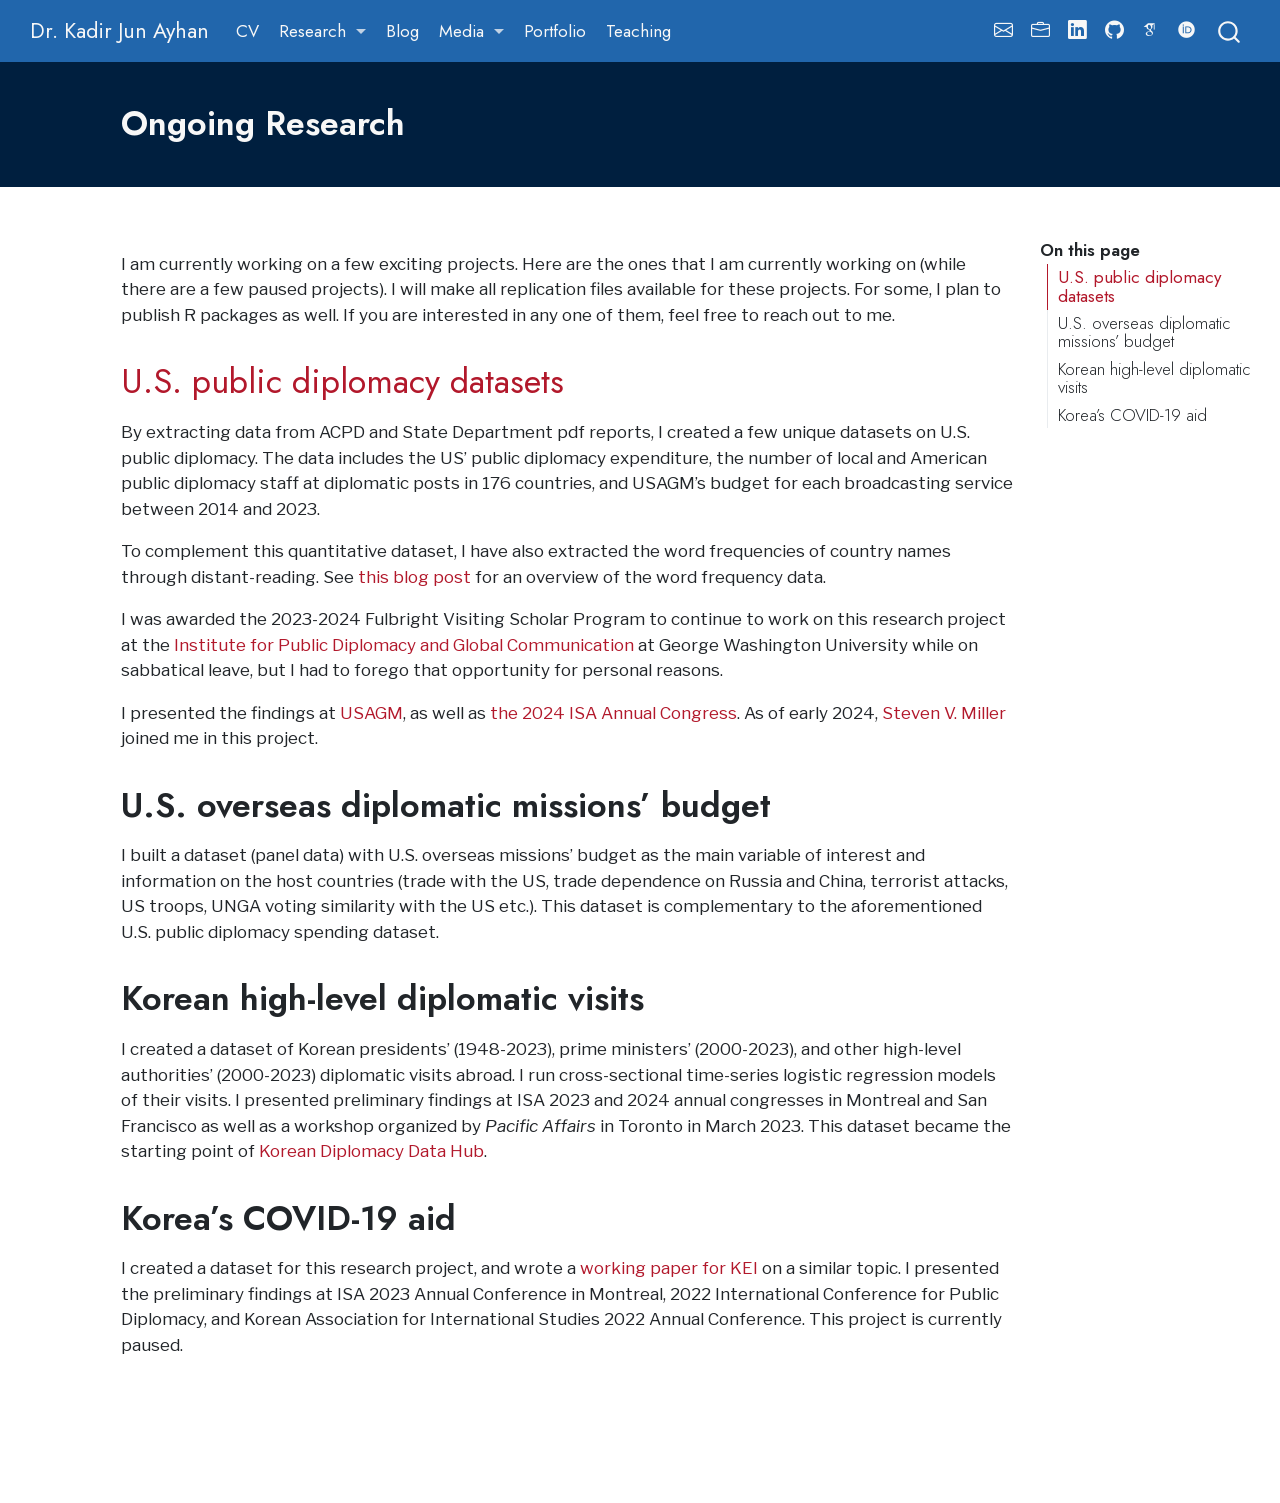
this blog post (414, 577)
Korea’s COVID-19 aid (1132, 415)
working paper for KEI (669, 1268)
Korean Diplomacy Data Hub (371, 1151)
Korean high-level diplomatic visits (1154, 378)
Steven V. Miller (944, 713)
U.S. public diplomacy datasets (1139, 286)
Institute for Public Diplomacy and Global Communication (404, 645)
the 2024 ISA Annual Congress (613, 713)
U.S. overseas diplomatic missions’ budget (1144, 332)
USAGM (371, 713)
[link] (322, 31)
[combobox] (1230, 30)
